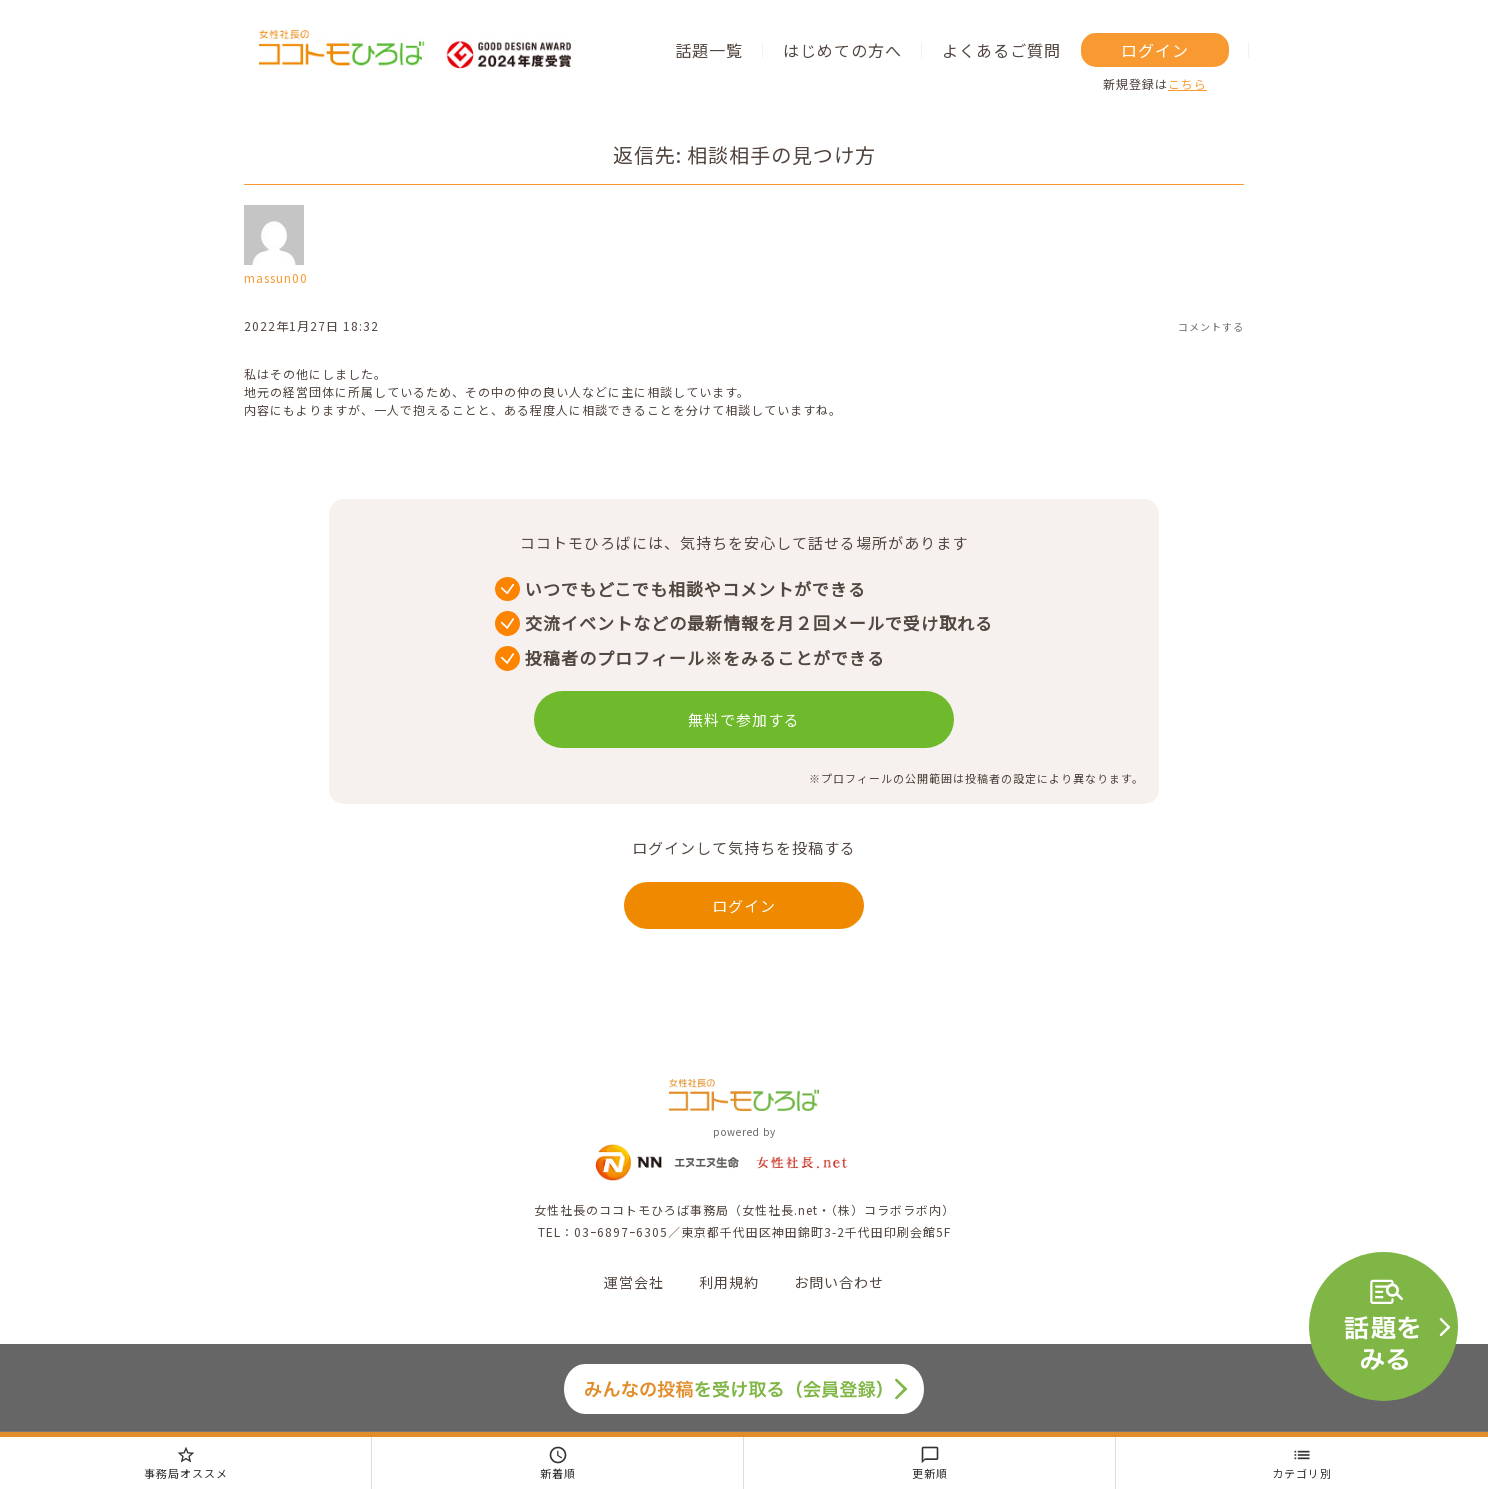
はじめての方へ (842, 50)
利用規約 (729, 1282)
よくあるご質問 (1001, 50)
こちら (1187, 83)
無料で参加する (744, 719)
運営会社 (634, 1282)
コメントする (1211, 326)
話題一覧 (709, 50)
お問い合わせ (839, 1282)
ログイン (1155, 50)
